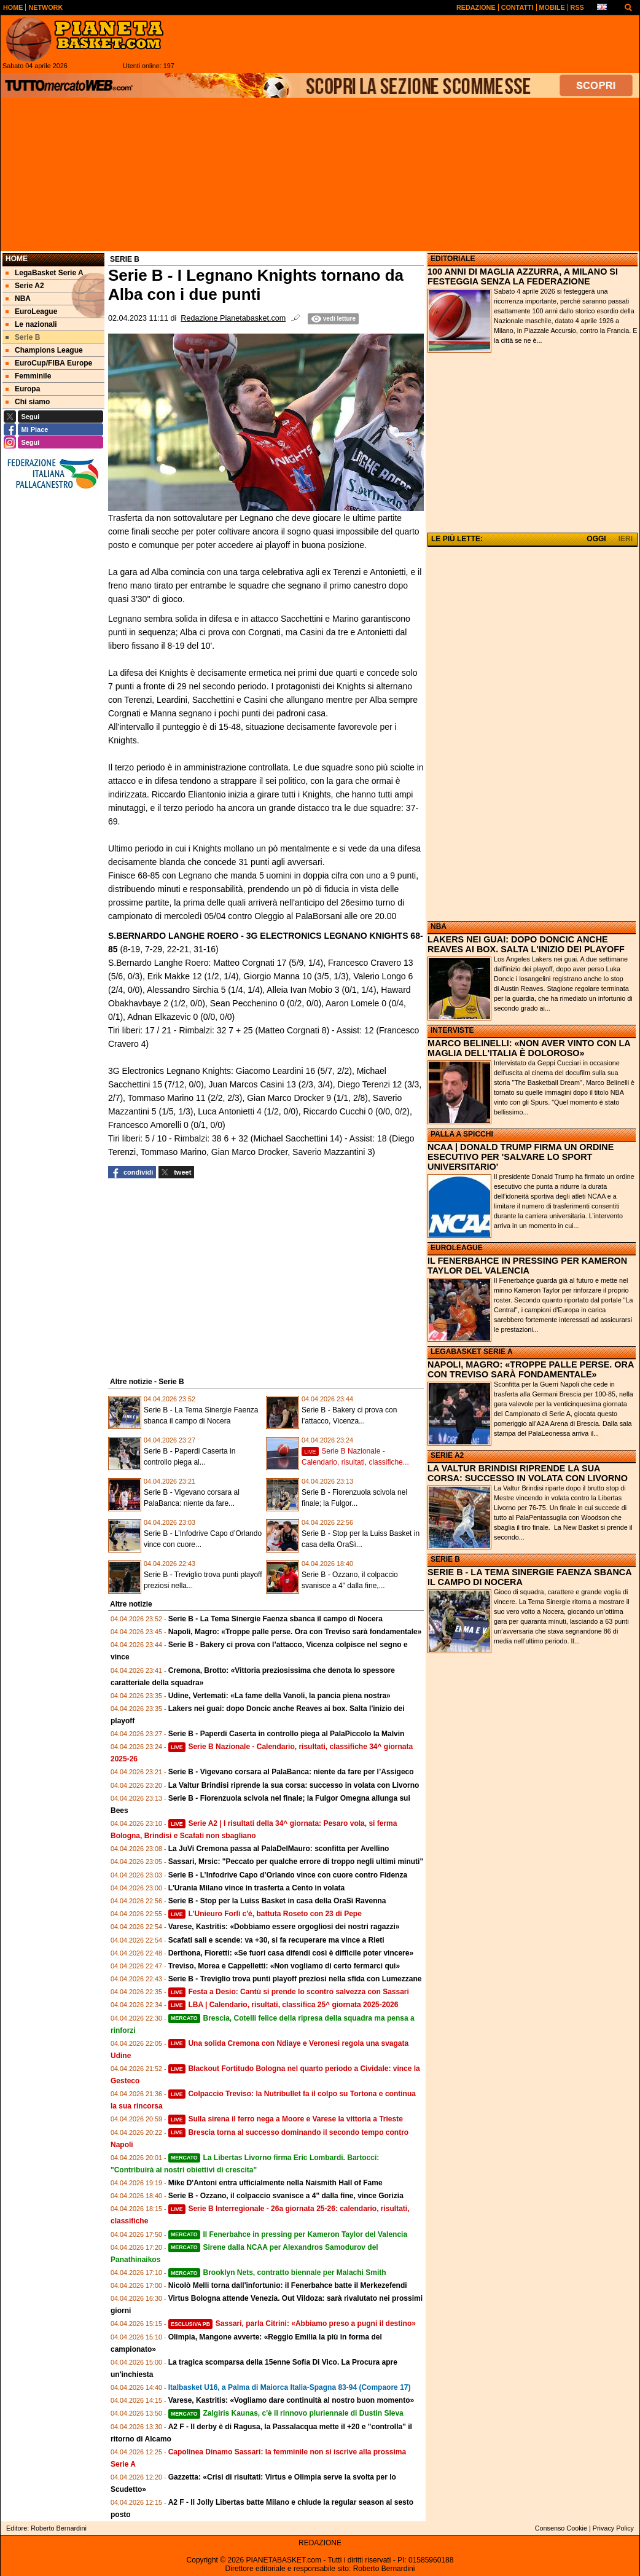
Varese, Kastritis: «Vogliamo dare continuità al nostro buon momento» (291, 2400)
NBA (439, 926)
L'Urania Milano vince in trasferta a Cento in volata (256, 1888)
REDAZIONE (320, 2543)
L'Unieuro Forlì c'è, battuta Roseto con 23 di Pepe (265, 1913)
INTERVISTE (452, 1030)
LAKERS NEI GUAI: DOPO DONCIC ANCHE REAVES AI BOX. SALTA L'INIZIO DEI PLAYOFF (526, 944)
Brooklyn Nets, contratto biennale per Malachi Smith (277, 2272)
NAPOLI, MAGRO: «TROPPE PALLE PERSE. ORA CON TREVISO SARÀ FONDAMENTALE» (530, 1369)
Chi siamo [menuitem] (28, 401)
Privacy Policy (613, 2528)
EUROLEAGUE (457, 1247)
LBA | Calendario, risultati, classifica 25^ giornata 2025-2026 (283, 2004)
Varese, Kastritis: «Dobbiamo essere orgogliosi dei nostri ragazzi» (284, 1926)
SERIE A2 (447, 1455)
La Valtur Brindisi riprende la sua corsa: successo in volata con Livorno (294, 1785)
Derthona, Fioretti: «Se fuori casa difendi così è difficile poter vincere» (290, 1953)
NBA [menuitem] (18, 298)
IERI (626, 538)
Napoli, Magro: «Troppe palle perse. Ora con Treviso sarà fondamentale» (295, 1631)
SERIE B (445, 1559)
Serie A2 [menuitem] (25, 285)
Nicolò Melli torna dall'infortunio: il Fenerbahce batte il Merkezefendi (287, 2285)
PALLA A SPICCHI (462, 1134)
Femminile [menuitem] (28, 376)
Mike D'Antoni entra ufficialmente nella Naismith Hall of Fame (275, 2183)
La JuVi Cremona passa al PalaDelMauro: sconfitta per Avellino (278, 1848)
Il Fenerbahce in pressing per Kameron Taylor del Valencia (287, 2234)
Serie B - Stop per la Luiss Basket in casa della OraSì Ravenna (277, 1901)
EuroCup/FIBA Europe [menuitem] (49, 363)
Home (17, 258)
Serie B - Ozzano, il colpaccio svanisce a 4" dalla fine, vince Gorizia (286, 2195)
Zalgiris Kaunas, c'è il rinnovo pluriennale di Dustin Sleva (286, 2413)
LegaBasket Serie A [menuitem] (45, 272)
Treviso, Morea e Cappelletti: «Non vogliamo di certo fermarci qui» (284, 1966)
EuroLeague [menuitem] (31, 311)
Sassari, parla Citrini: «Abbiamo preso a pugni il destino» (292, 2323)
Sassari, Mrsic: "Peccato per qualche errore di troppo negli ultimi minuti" (295, 1861)
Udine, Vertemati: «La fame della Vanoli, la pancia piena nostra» (279, 1695)
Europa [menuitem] (23, 389)
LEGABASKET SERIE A (472, 1351)
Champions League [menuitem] (44, 350)
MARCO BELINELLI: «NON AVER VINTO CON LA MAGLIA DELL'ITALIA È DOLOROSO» (528, 1048)
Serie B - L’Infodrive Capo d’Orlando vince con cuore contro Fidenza (287, 1875)
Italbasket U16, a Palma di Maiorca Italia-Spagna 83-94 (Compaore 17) (289, 2387)
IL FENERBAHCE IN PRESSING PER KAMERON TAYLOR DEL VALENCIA (527, 1265)
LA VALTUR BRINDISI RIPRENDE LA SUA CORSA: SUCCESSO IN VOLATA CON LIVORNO (527, 1473)
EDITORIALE (453, 258)
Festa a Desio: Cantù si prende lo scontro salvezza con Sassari (288, 1991)
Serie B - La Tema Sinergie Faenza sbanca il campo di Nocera (275, 1619)
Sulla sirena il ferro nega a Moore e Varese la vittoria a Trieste (285, 2119)
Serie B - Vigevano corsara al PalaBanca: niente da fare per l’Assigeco (291, 1772)
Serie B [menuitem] (23, 337)
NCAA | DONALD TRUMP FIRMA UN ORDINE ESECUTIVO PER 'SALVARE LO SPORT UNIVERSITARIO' (520, 1157)
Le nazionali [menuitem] (31, 324)
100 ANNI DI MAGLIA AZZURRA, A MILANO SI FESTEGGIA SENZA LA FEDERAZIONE (522, 276)
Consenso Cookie (561, 2528)
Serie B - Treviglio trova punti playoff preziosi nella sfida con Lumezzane (295, 1979)
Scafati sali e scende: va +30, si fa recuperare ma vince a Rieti (276, 1940)
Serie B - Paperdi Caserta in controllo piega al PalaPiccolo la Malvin (286, 1733)
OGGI (596, 538)
